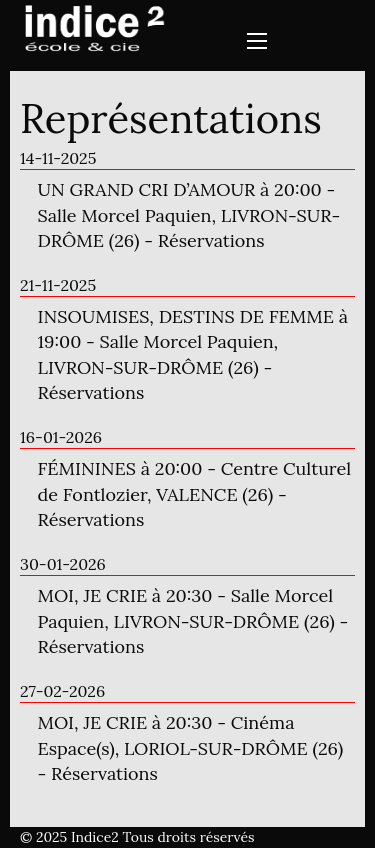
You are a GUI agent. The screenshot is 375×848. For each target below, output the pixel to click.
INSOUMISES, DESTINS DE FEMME (186, 316)
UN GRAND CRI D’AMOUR (147, 189)
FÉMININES (87, 468)
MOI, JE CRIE (93, 595)
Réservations (211, 240)
